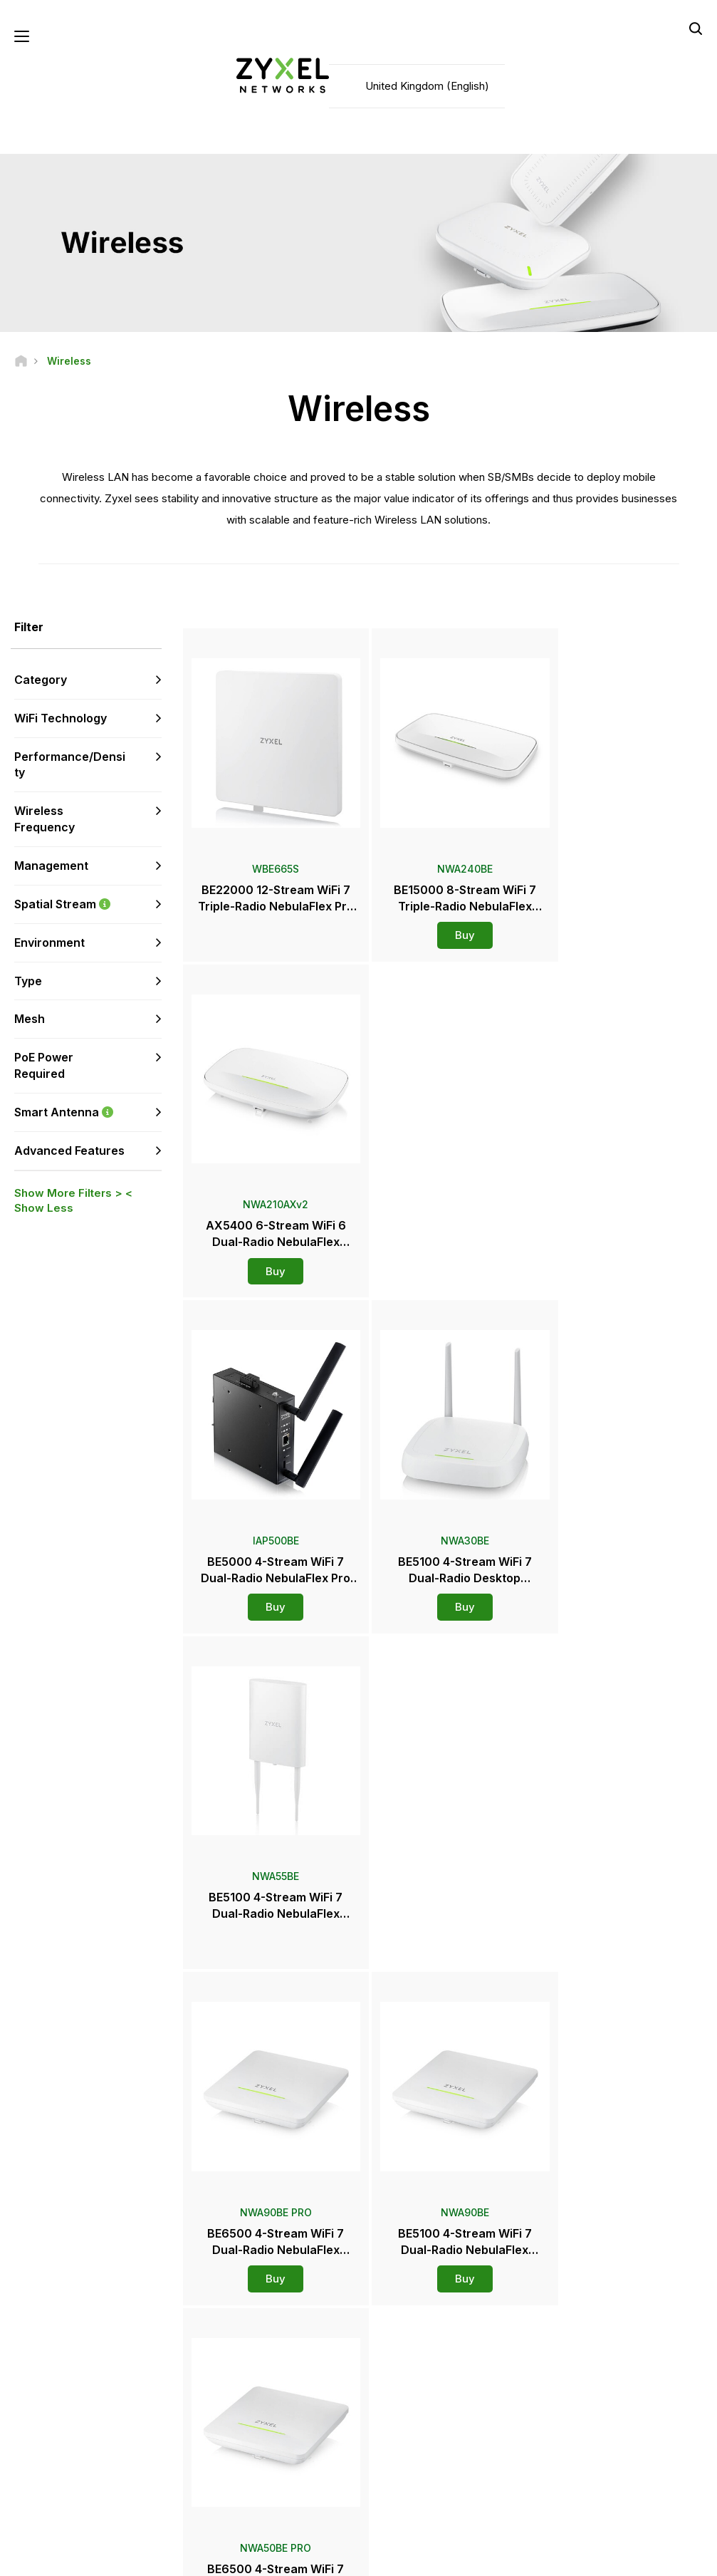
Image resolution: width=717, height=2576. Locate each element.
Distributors (411, 2356)
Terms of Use (492, 2558)
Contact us (359, 2226)
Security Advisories (260, 2403)
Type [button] (28, 981)
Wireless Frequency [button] (44, 819)
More (444, 1954)
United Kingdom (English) (427, 86)
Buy (444, 922)
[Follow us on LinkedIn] (107, 2490)
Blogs (399, 2484)
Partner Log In (583, 2332)
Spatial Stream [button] (88, 905)
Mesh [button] (29, 1019)
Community (244, 2356)
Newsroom (417, 2390)
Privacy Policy (578, 2558)
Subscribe (137, 2403)
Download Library (256, 2379)
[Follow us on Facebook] (32, 2490)
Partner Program (588, 2356)
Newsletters (413, 2461)
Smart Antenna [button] (88, 1113)
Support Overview (258, 2332)
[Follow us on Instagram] (31, 2511)
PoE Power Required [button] (43, 1066)
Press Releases (420, 2414)
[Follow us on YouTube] (70, 2490)
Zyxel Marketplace (426, 2332)
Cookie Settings (670, 2558)
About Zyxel (579, 2437)
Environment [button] (49, 942)
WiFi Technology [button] (60, 719)
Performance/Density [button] (69, 764)
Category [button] (40, 680)
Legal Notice (408, 2558)
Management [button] (51, 866)
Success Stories (588, 2484)
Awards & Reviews (425, 2437)
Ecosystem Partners (596, 2379)
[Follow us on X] (142, 2490)
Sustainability (581, 2461)
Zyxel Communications (602, 2508)
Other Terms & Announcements (285, 2426)
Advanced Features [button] (69, 1151)
